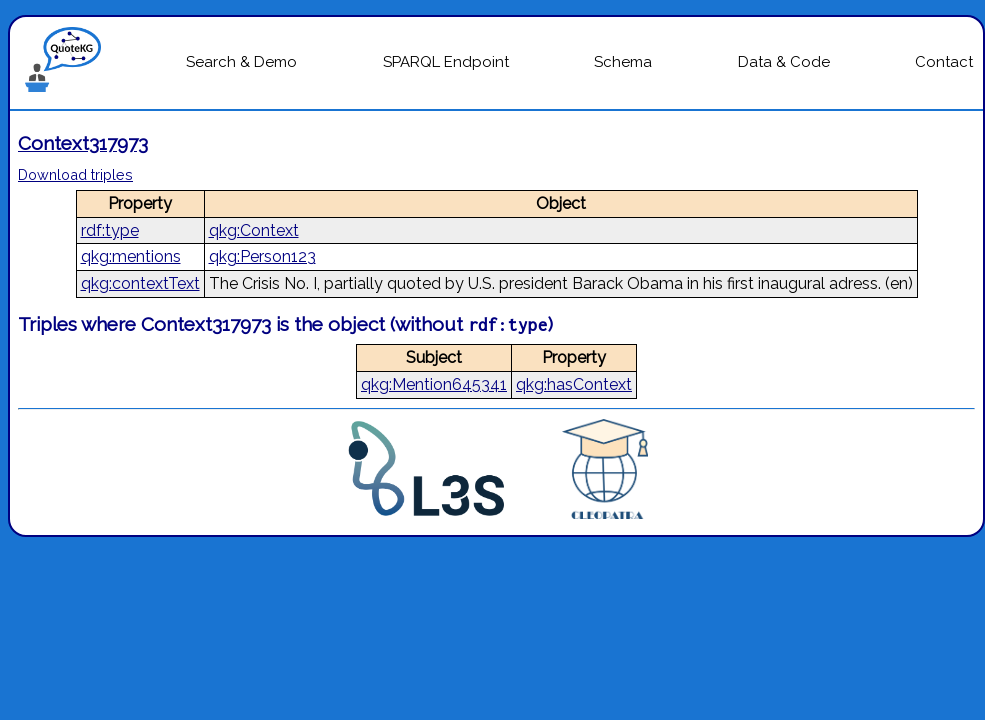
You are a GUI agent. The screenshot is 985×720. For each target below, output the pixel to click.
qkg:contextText (140, 283)
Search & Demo (241, 62)
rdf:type (110, 230)
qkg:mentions (131, 256)
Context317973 (83, 143)
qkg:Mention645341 (434, 384)
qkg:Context (254, 230)
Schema (623, 62)
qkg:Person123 (262, 256)
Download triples (75, 174)
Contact (944, 62)
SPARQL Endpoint (446, 62)
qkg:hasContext (574, 384)
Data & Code (784, 62)
